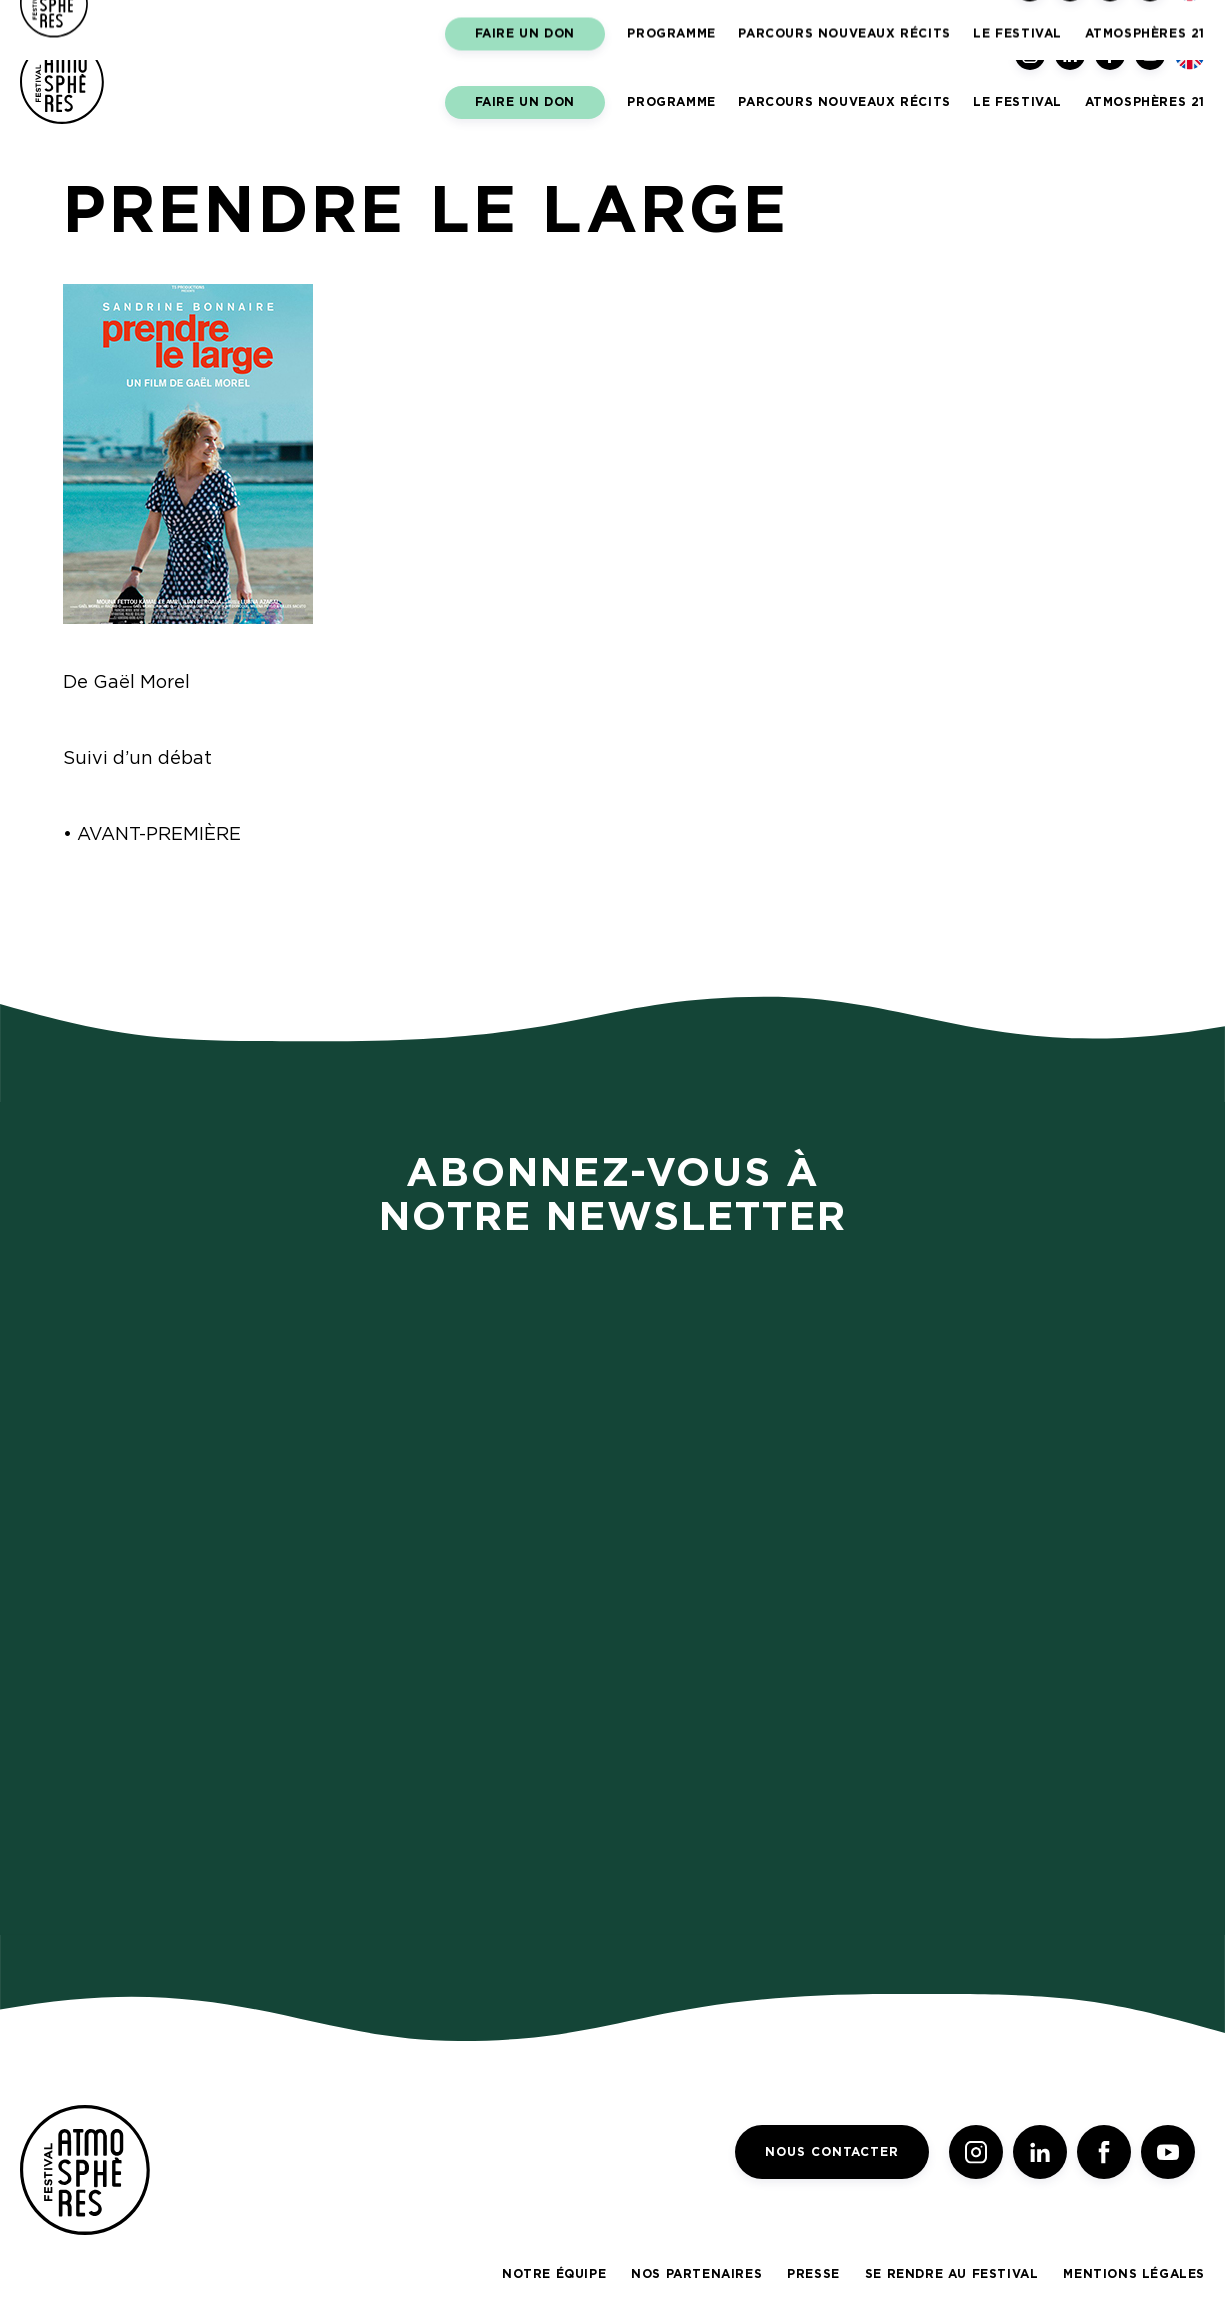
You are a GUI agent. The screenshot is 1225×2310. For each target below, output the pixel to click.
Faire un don (525, 102)
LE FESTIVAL (1017, 102)
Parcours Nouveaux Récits (844, 102)
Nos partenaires (696, 2274)
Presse (813, 2274)
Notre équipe (554, 2274)
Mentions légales (1134, 2274)
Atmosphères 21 (1145, 102)
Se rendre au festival (952, 2274)
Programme (671, 102)
